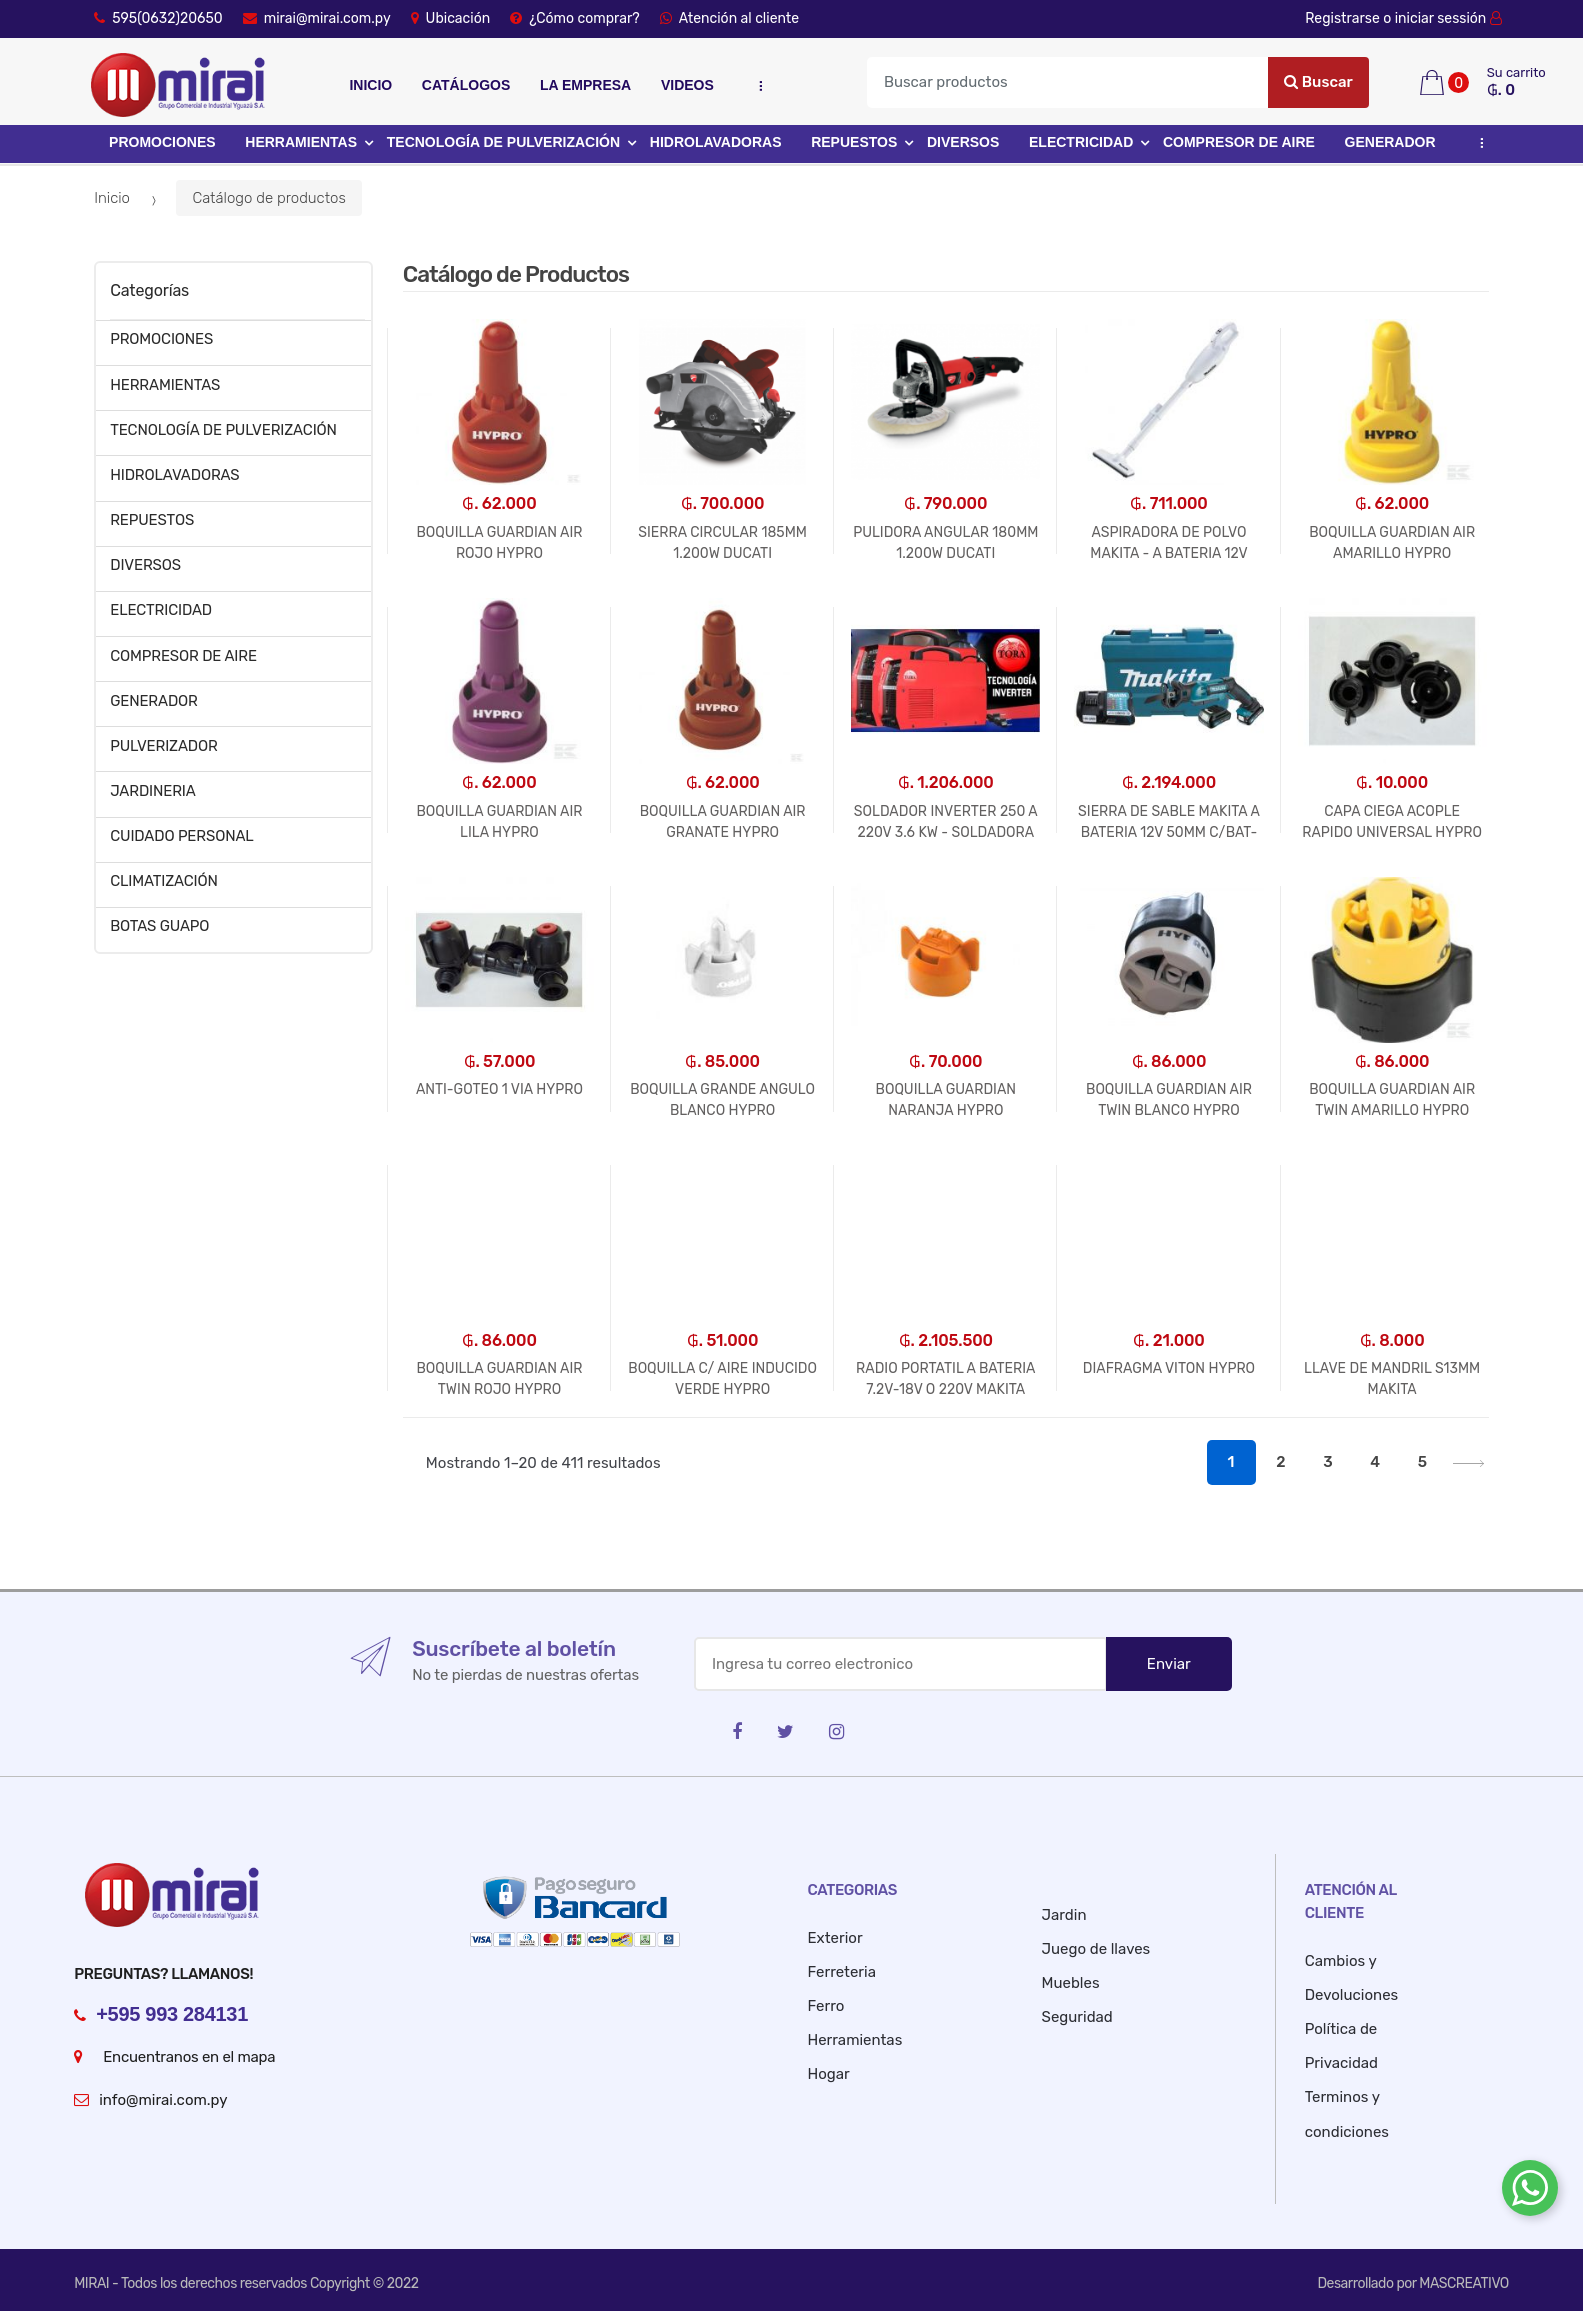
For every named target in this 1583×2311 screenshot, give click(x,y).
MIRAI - (97, 2283)
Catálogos (466, 85)
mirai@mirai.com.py (317, 18)
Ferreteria (842, 1972)
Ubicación (451, 18)
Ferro (826, 2006)
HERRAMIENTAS (301, 142)
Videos (687, 85)
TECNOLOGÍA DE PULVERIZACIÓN (503, 142)
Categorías (149, 290)
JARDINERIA (153, 791)
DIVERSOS (963, 142)
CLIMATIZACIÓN (164, 881)
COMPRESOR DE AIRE (1239, 142)
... (755, 86)
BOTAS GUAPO (159, 926)
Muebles (1071, 1983)
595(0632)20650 (158, 18)
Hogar (829, 2074)
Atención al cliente (729, 18)
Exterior (835, 1938)
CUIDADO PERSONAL (181, 836)
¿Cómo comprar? (574, 18)
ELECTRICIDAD (1081, 142)
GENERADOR (1390, 142)
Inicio (370, 85)
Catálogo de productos (268, 198)
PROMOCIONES (162, 142)
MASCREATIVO (1463, 2283)
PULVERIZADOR (163, 746)
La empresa (585, 85)
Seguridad (1077, 2017)
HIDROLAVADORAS (716, 142)
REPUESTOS (854, 142)
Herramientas (855, 2040)
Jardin (1064, 1915)
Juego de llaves (1096, 1949)
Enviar (1169, 1664)
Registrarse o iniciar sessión (1407, 18)
